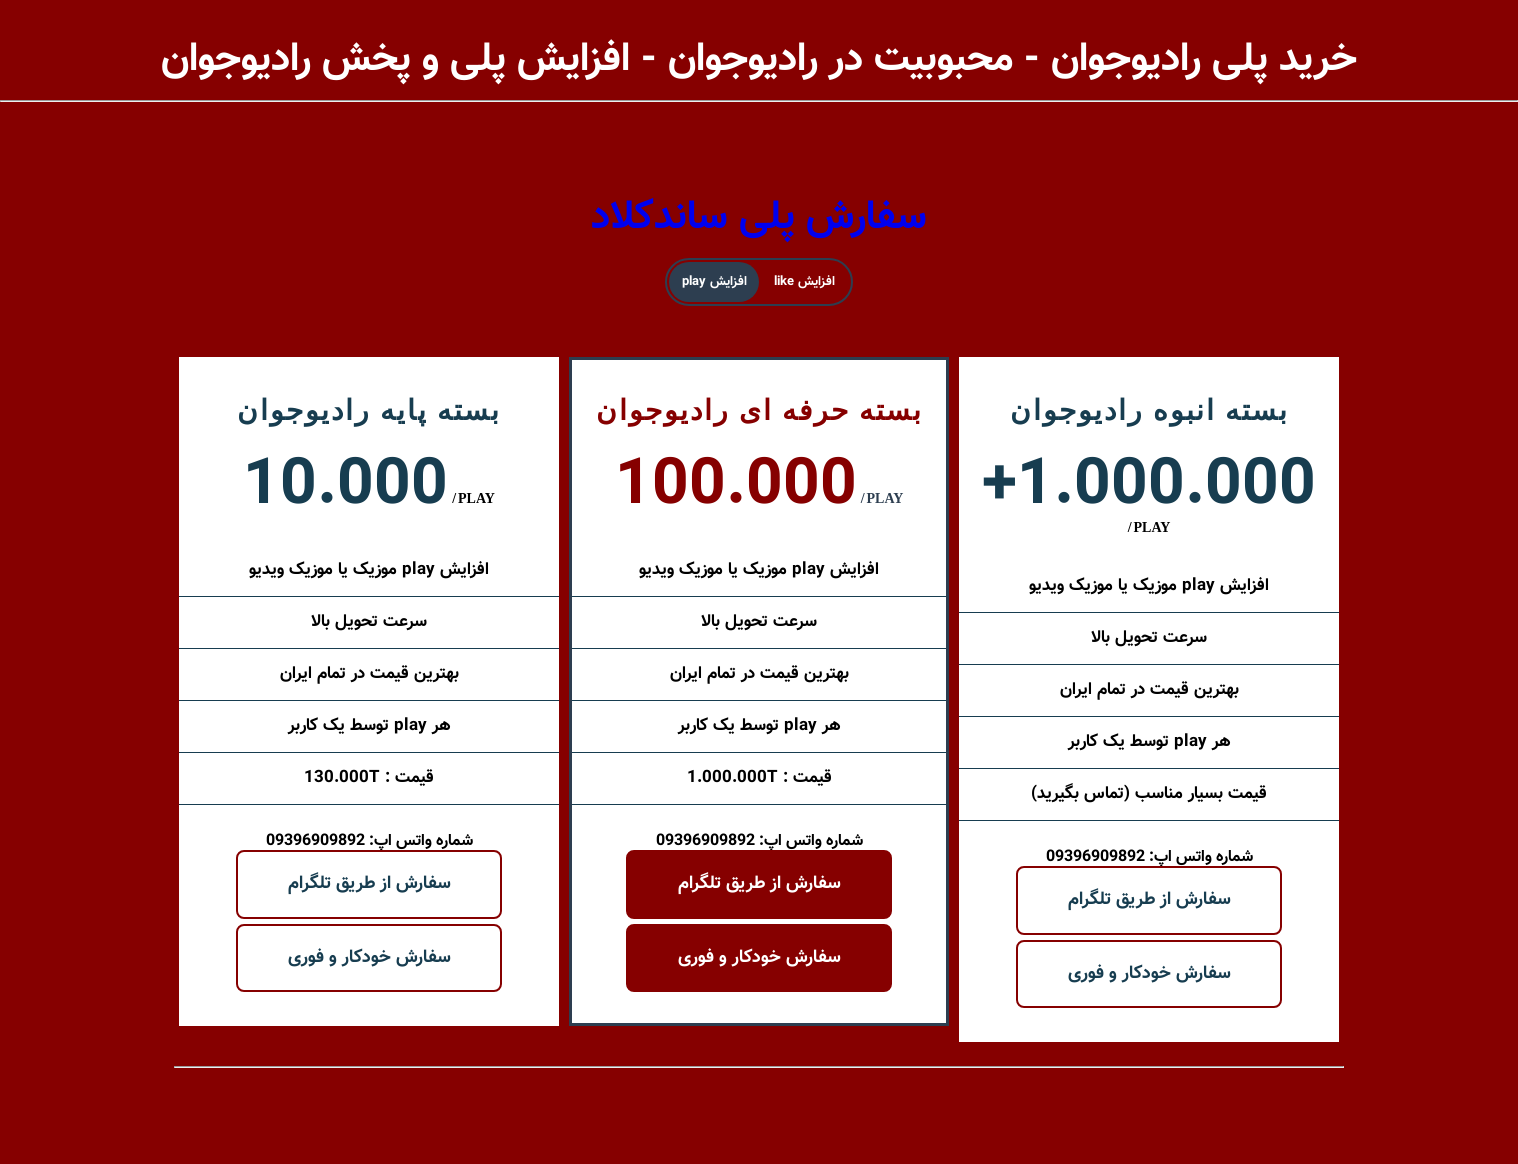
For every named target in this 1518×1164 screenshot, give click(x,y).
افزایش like (804, 282)
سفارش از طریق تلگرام (369, 884)
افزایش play (714, 282)
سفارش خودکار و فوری (369, 958)
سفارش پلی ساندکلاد (759, 218)
